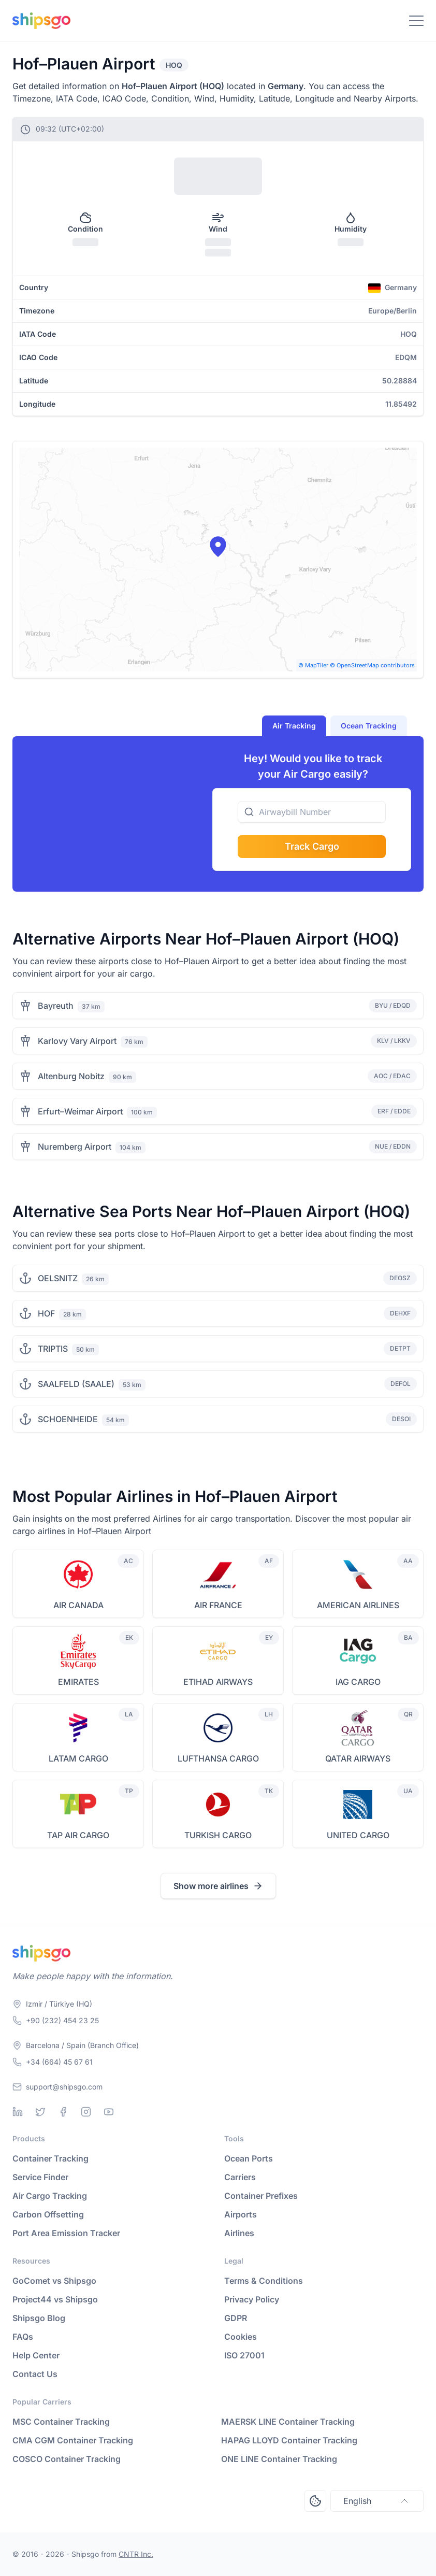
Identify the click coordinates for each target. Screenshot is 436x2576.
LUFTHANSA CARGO (218, 1758)
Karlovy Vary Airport (77, 1041)
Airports (240, 2214)
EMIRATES (78, 1682)
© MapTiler (313, 665)
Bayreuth (56, 1005)
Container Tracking (50, 2158)
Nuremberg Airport (74, 1146)
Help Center (36, 2355)
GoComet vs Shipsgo (54, 2281)
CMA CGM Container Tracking (72, 2440)
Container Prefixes (261, 2196)
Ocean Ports (248, 2158)
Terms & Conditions (263, 2281)
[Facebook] (63, 2112)
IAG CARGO (358, 1682)
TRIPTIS (53, 1348)
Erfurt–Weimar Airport (80, 1111)
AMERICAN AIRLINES (358, 1605)
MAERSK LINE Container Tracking (288, 2421)
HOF (46, 1313)
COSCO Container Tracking (66, 2459)
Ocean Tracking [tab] (369, 725)
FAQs (22, 2336)
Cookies (240, 2336)
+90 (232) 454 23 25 (62, 2020)
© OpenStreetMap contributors (372, 665)
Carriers (240, 2177)
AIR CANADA (78, 1605)
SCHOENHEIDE (68, 1419)
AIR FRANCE (218, 1605)
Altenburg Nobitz (71, 1076)
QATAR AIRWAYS (357, 1758)
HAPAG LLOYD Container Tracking (289, 2440)
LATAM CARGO (78, 1758)
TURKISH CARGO (218, 1835)
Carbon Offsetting (48, 2214)
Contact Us (34, 2374)
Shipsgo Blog (38, 2318)
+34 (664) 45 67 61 (59, 2061)
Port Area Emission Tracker (66, 2233)
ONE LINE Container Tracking (279, 2459)
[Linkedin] (17, 2112)
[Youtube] (109, 2112)
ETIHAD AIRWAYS (218, 1682)
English (377, 2501)
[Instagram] (86, 2112)
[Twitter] (40, 2112)
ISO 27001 (244, 2355)
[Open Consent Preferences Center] (315, 2501)
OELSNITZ (58, 1278)
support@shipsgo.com (64, 2086)
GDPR (235, 2318)
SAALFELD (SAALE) (76, 1384)
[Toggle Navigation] (416, 21)
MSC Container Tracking (61, 2421)
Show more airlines (218, 1886)
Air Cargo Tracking (49, 2196)
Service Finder (40, 2177)
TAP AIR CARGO (78, 1835)
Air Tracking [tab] (294, 725)
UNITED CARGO (358, 1835)
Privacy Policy (251, 2299)
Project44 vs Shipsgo (55, 2299)
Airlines (239, 2233)
